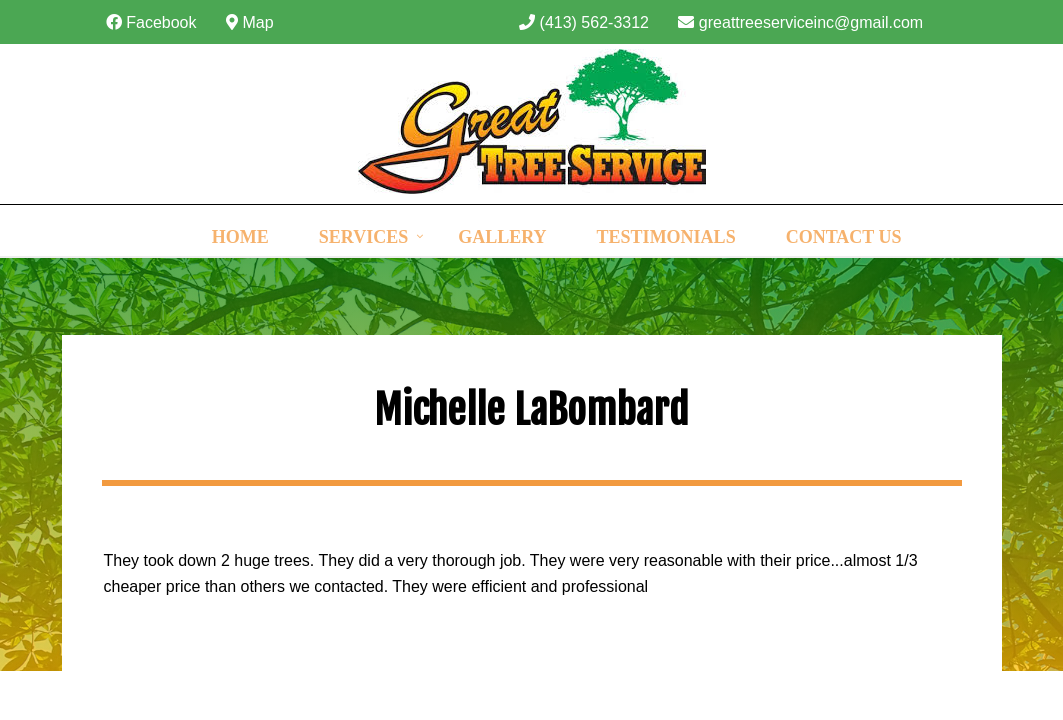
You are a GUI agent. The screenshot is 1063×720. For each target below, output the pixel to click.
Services (363, 237)
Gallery (502, 237)
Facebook (151, 22)
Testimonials (666, 237)
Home (240, 237)
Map (250, 22)
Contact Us (844, 237)
